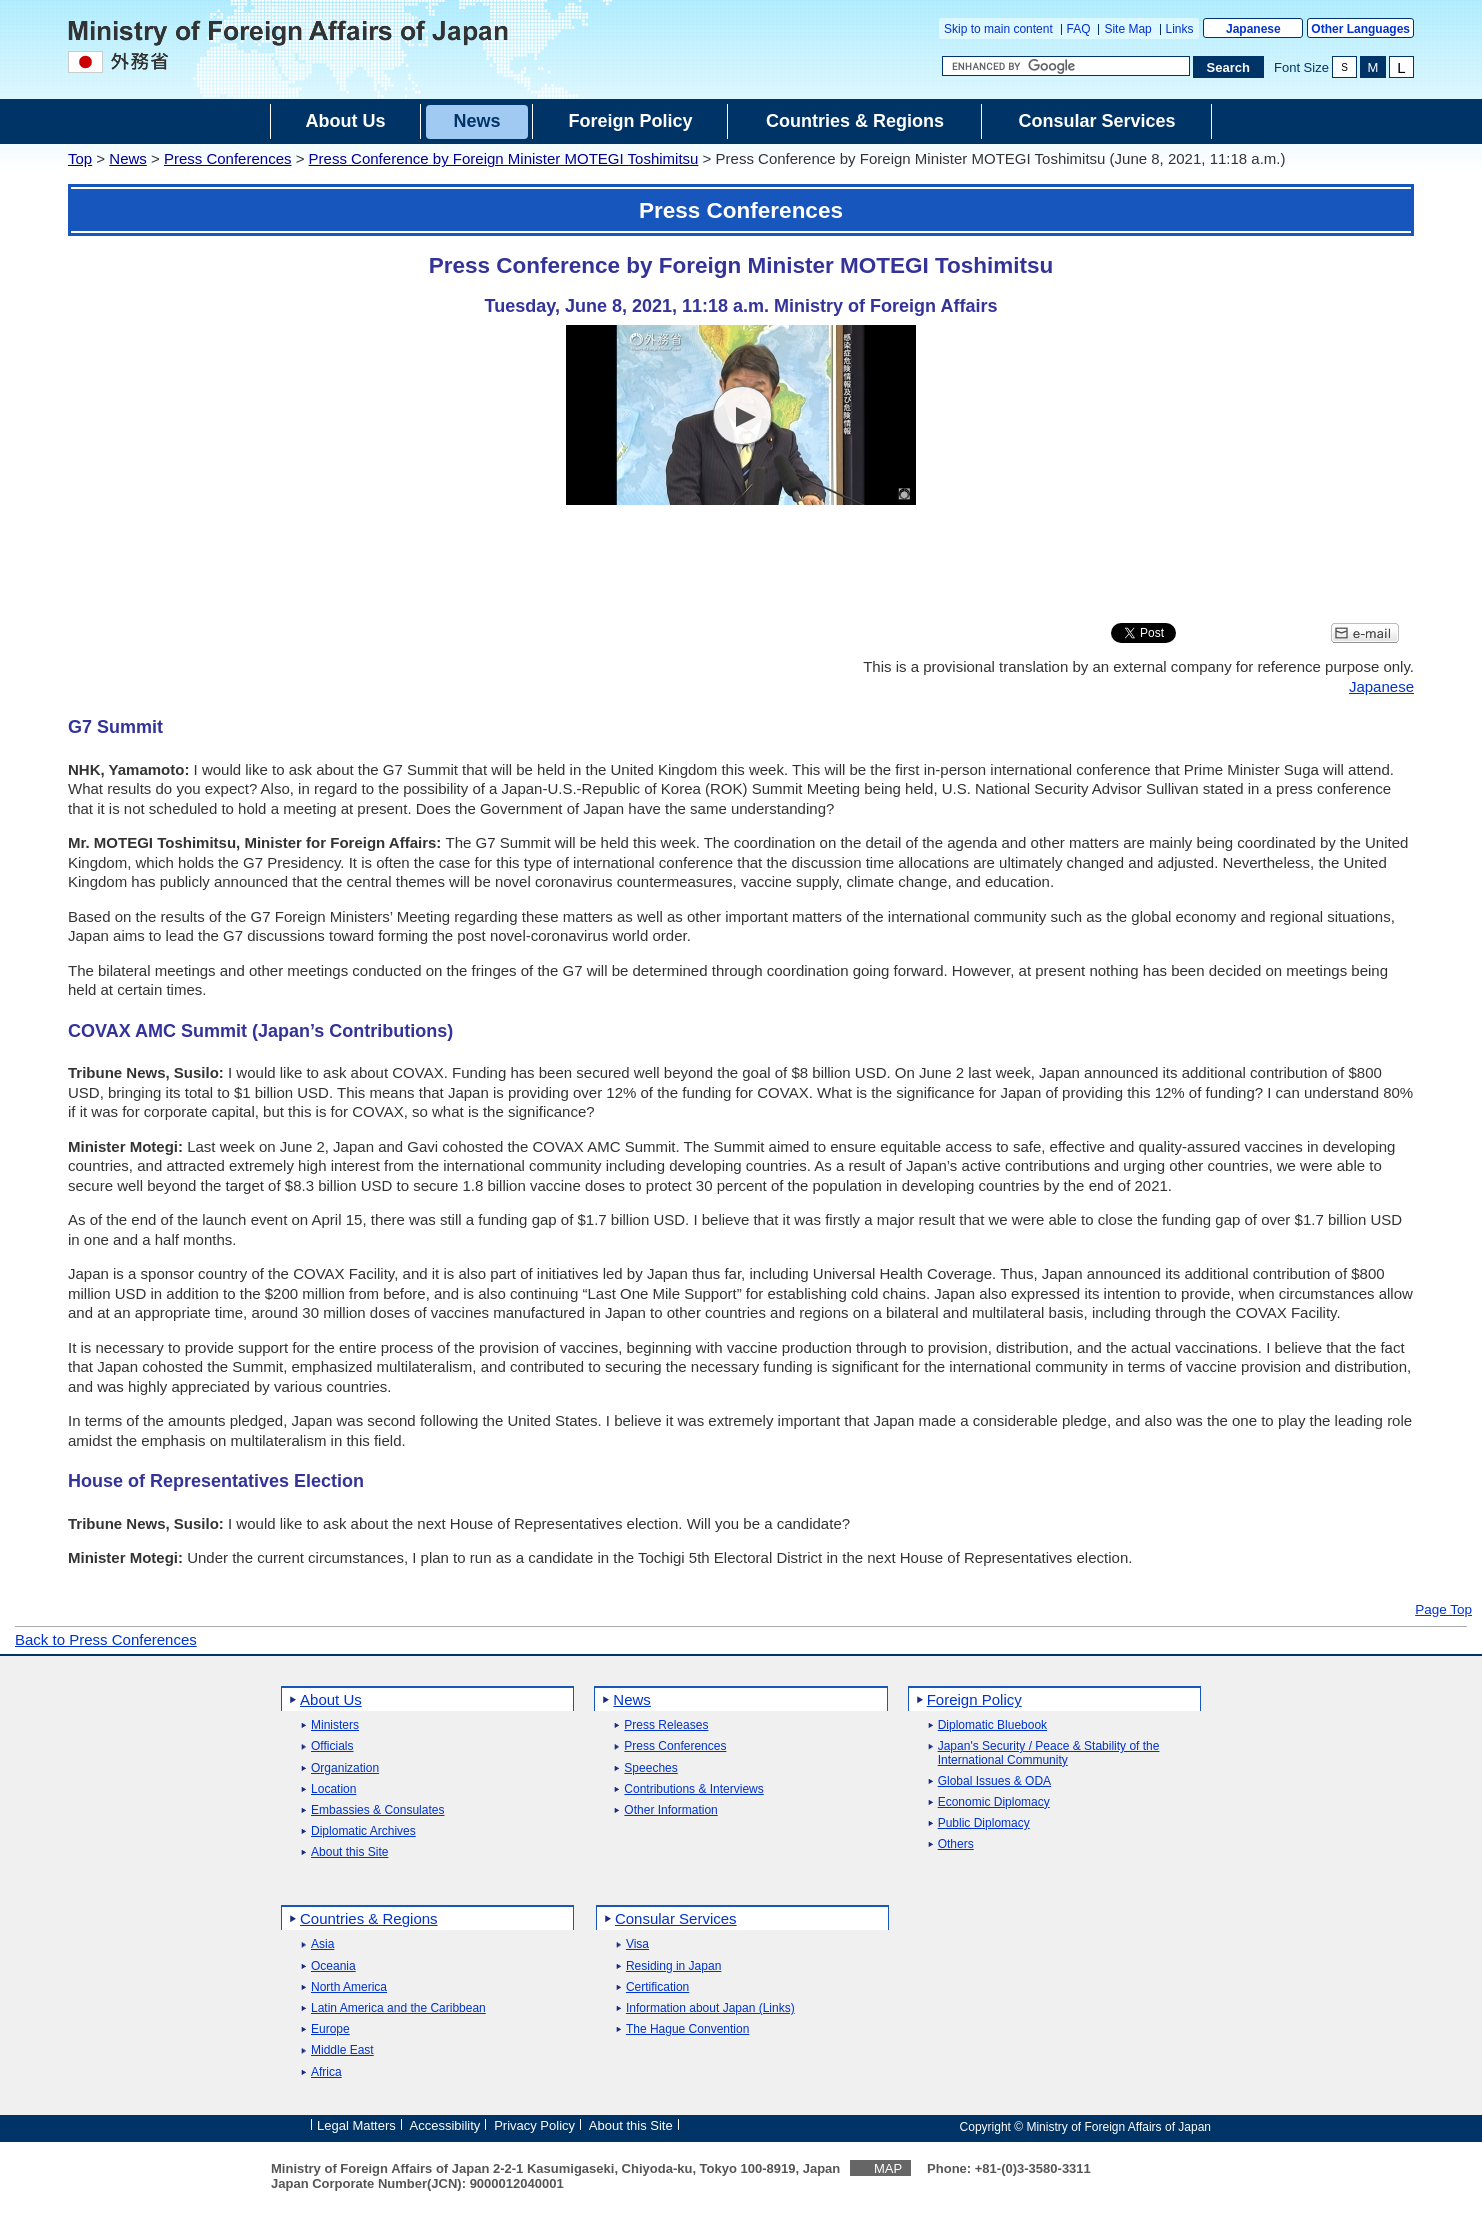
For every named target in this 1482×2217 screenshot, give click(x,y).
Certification (657, 1987)
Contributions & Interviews (693, 1789)
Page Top (1443, 1610)
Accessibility (445, 2125)
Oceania (333, 1966)
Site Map (1127, 29)
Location (333, 1789)
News (128, 158)
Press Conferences (228, 158)
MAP (888, 2168)
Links (1180, 29)
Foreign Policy (974, 1699)
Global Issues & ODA (994, 1781)
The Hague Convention (687, 2029)
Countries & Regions (369, 1918)
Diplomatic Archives (363, 1831)
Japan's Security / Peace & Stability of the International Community (1049, 1753)
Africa (326, 2072)
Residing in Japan (673, 1966)
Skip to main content (998, 29)
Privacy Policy (534, 2125)
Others (956, 1844)
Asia (322, 1944)
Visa (637, 1944)
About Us (331, 1699)
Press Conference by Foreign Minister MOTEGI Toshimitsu (504, 158)
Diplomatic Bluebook (992, 1725)
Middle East (342, 2050)
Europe (330, 2029)
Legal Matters (356, 2125)
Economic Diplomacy (994, 1802)
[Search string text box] (1066, 66)
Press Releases (666, 1725)
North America (349, 1987)
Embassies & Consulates (377, 1810)
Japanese (1253, 29)
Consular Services (676, 1918)
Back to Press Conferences (106, 1639)
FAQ (1079, 29)
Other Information (670, 1810)
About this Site (349, 1852)
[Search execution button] (1229, 67)
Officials (332, 1746)
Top (80, 158)
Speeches (650, 1768)
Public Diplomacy (984, 1823)
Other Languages (1360, 29)
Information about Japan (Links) (710, 2008)
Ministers (335, 1725)
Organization (345, 1768)
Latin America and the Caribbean (398, 2008)
